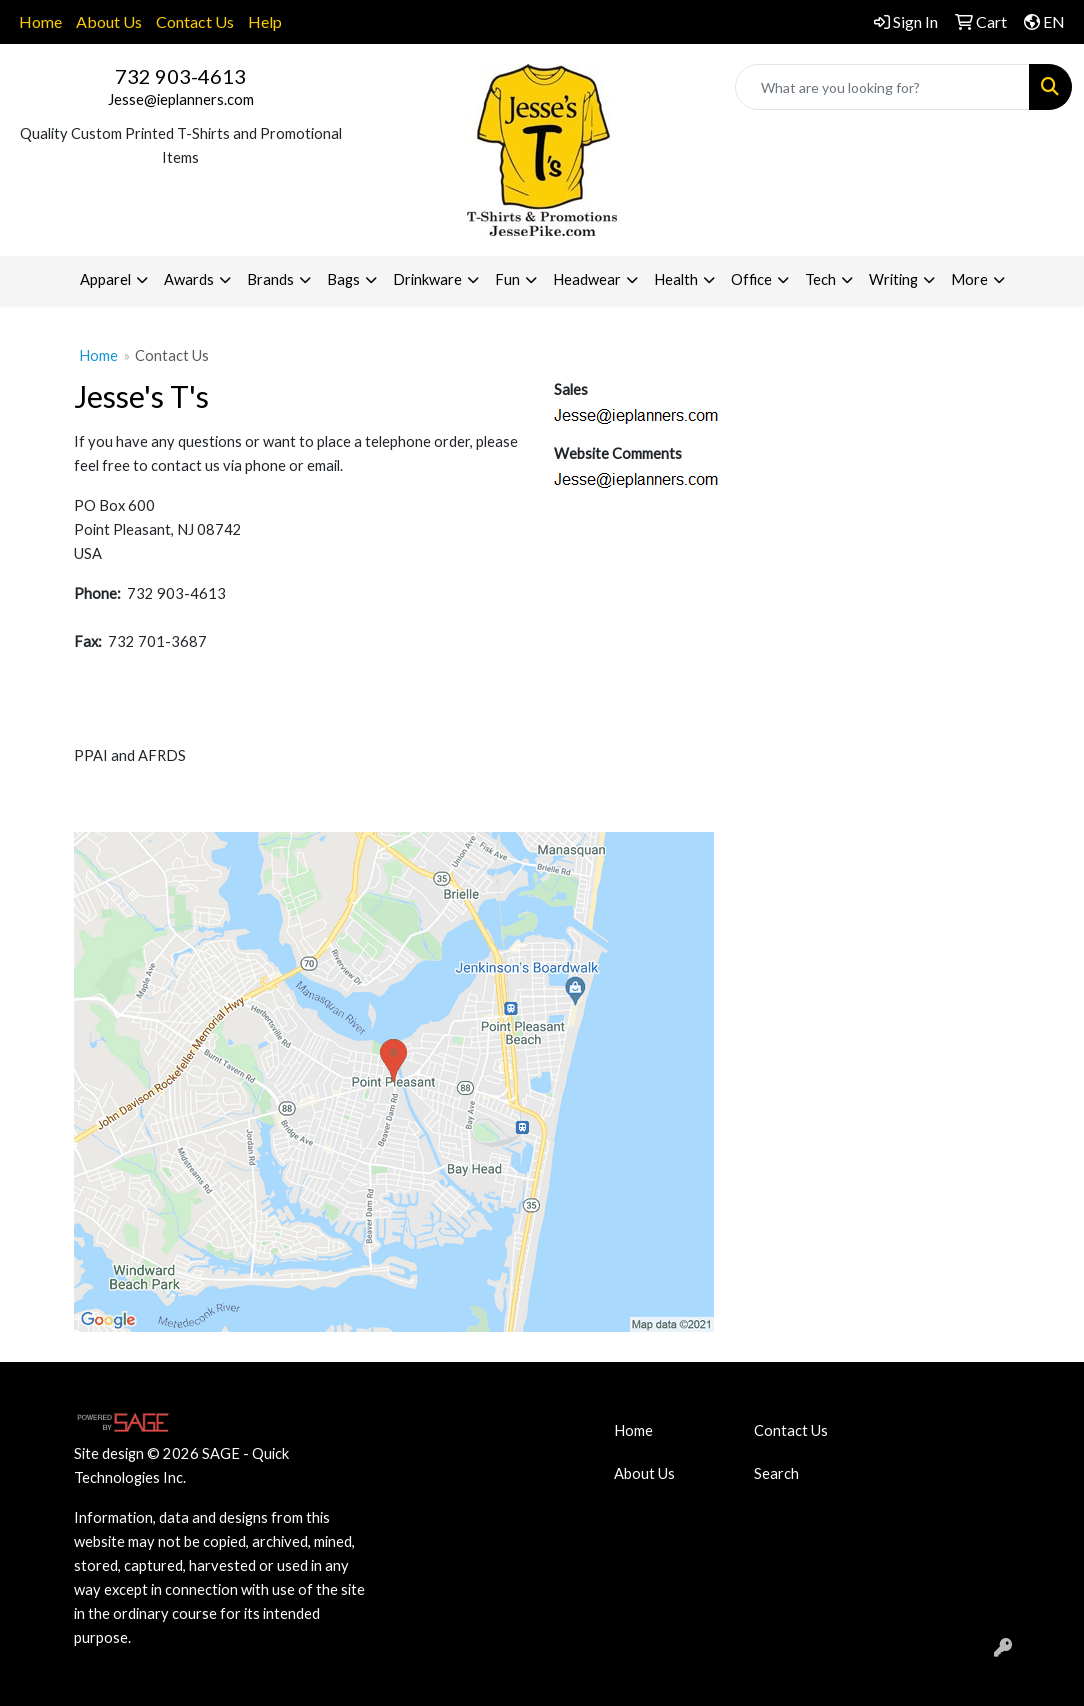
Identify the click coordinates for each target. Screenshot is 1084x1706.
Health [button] (676, 279)
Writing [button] (893, 279)
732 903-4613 (180, 76)
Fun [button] (507, 279)
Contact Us (195, 21)
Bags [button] (343, 279)
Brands (270, 279)
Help (265, 21)
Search (776, 1473)
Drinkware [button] (427, 279)
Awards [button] (189, 279)
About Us (109, 21)
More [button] (969, 279)
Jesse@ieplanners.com (181, 99)
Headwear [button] (587, 279)
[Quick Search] (882, 87)
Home (40, 21)
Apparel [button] (105, 279)
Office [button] (751, 279)
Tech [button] (820, 279)
